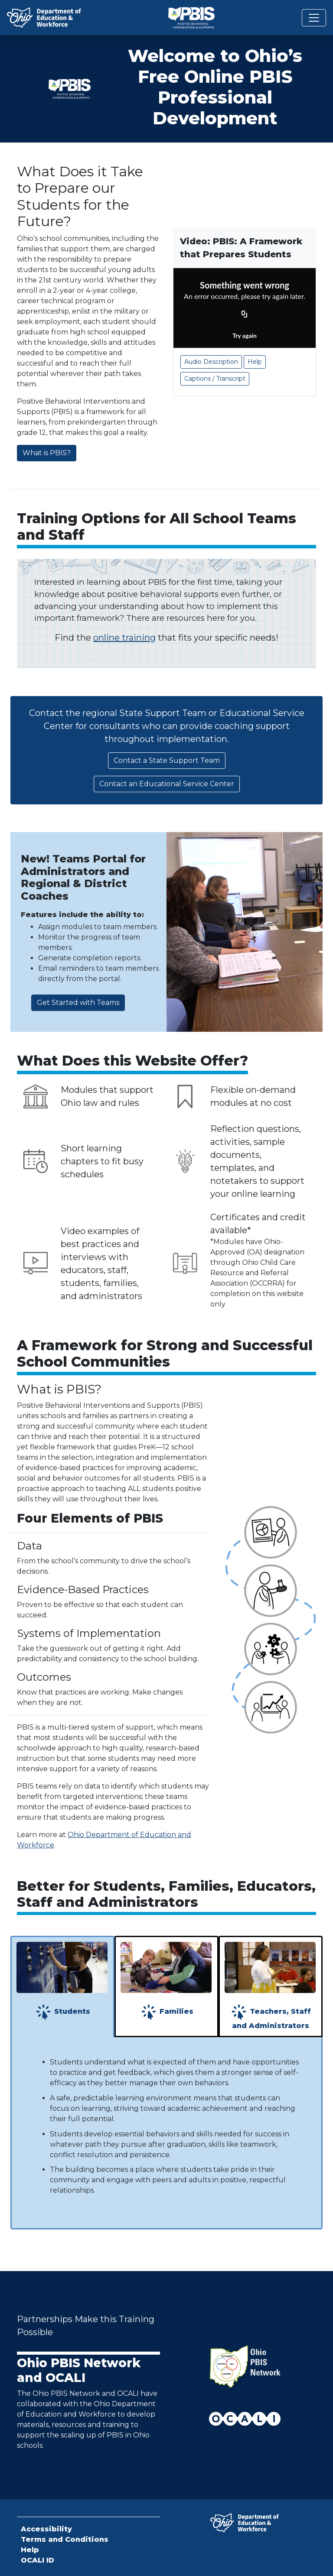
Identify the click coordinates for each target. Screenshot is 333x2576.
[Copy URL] (244, 315)
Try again (244, 335)
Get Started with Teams (78, 1002)
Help (255, 362)
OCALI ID (37, 2560)
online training (124, 637)
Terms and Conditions (64, 2539)
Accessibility (46, 2529)
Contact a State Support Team (167, 760)
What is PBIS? (47, 453)
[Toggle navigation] (314, 17)
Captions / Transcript (214, 378)
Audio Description (211, 362)
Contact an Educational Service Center (166, 784)
